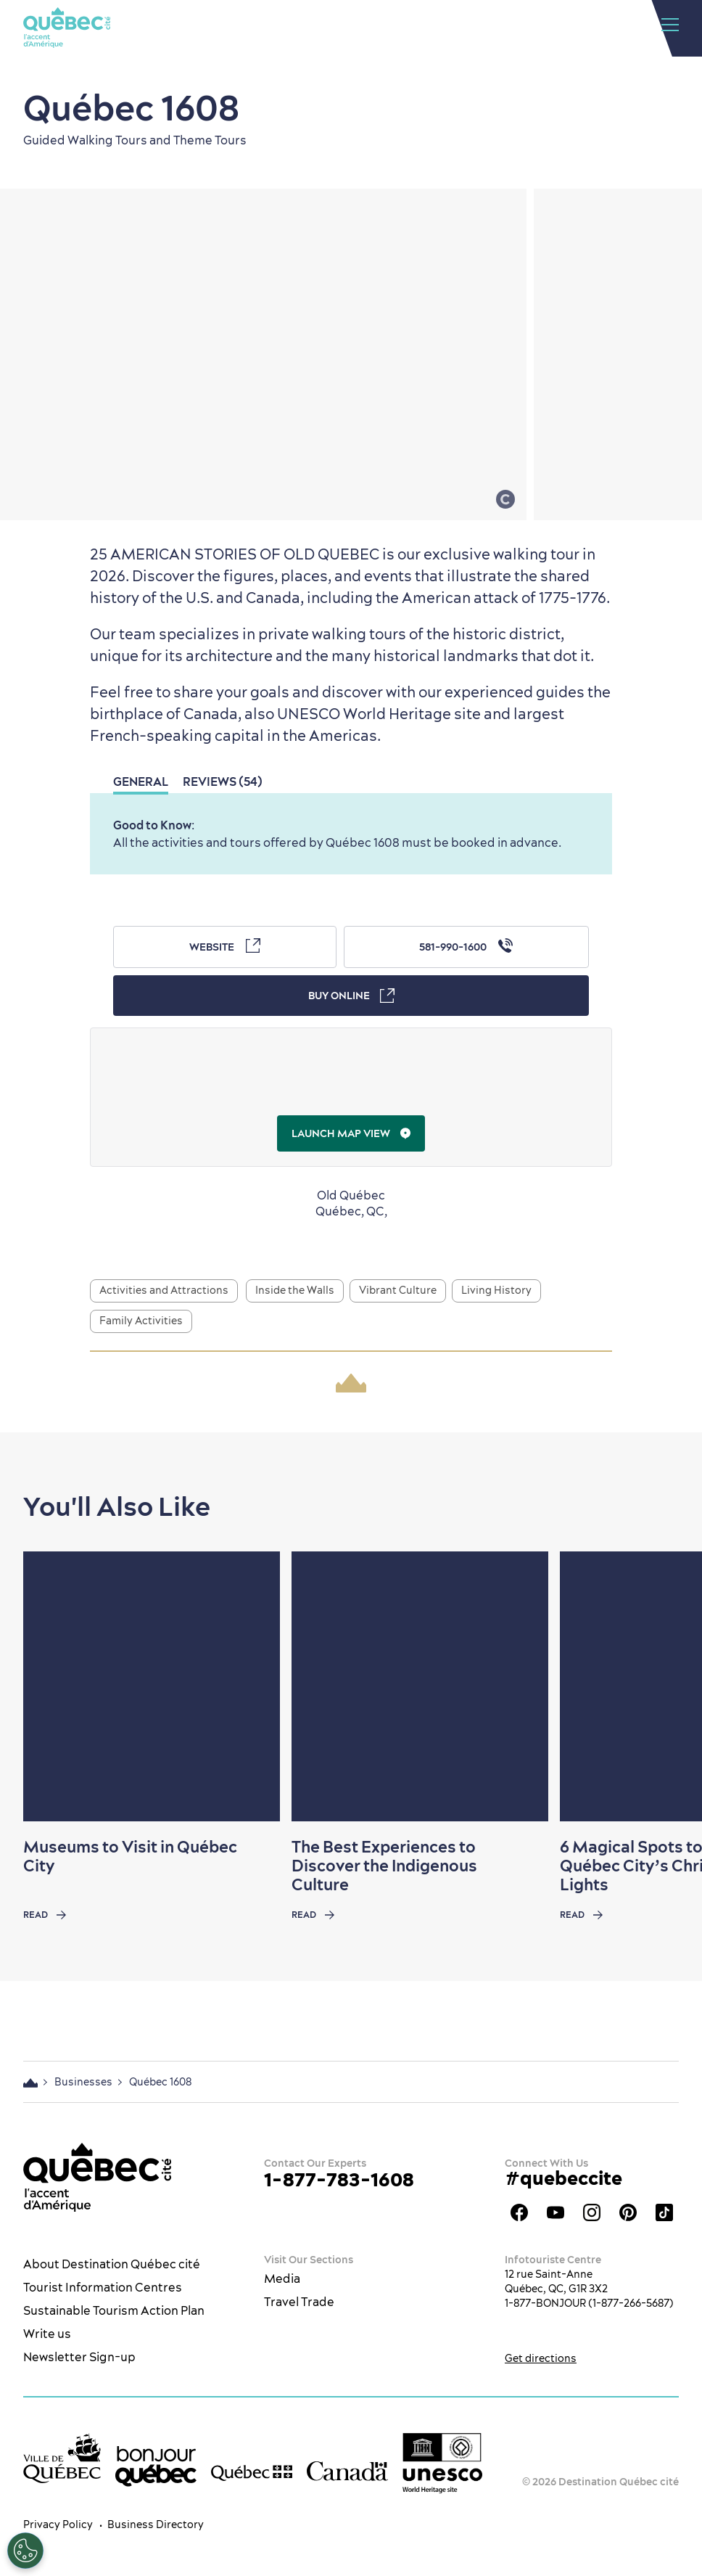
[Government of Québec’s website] (251, 2472)
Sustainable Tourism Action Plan (114, 2310)
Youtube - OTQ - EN (555, 2212)
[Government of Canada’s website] (347, 2471)
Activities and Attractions (163, 1290)
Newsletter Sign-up (79, 2357)
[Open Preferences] (25, 2550)
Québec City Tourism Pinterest (628, 2212)
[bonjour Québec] (156, 2466)
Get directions (541, 2358)
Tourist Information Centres (102, 2287)
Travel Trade (299, 2301)
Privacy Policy (58, 2524)
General (140, 781)
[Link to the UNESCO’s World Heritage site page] (442, 2463)
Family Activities (141, 1320)
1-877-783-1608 (339, 2179)
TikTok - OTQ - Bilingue (664, 2212)
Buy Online (351, 995)
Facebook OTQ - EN (519, 2212)
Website (224, 945)
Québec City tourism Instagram (591, 2212)
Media (282, 2278)
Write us (47, 2333)
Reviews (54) (223, 781)
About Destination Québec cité (111, 2264)
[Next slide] (663, 1686)
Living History (496, 1290)
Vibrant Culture (398, 1290)
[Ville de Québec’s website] (62, 2458)
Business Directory (155, 2524)
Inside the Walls (294, 1290)
